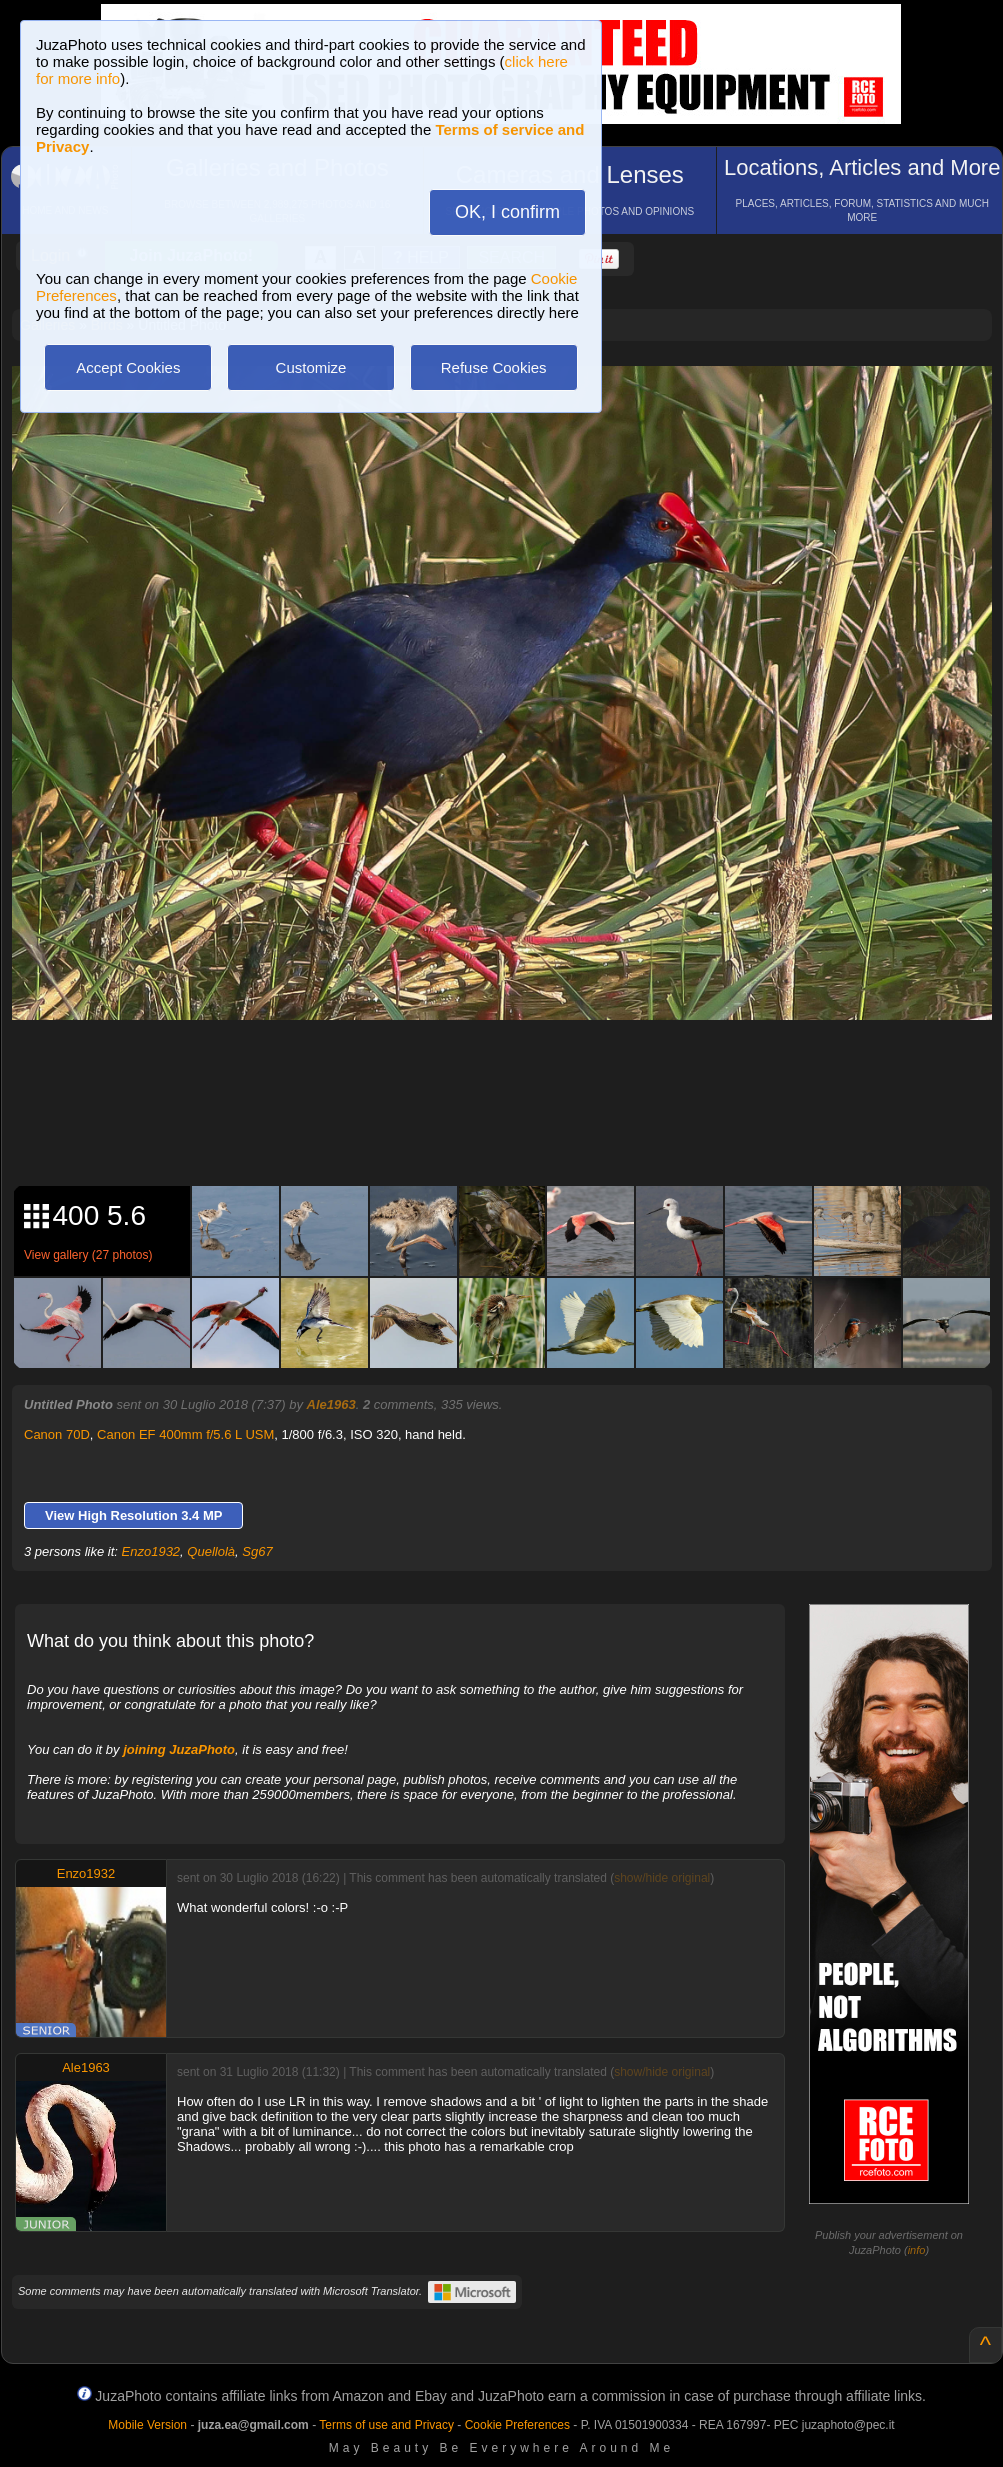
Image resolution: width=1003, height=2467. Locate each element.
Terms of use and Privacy (386, 2425)
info (917, 2250)
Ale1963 (331, 1404)
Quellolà (211, 1551)
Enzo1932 (151, 1551)
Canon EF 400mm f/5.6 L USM (185, 1434)
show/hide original (662, 1878)
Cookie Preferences (517, 2425)
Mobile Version (147, 2425)
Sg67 (257, 1551)
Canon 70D (57, 1434)
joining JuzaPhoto (179, 1749)
